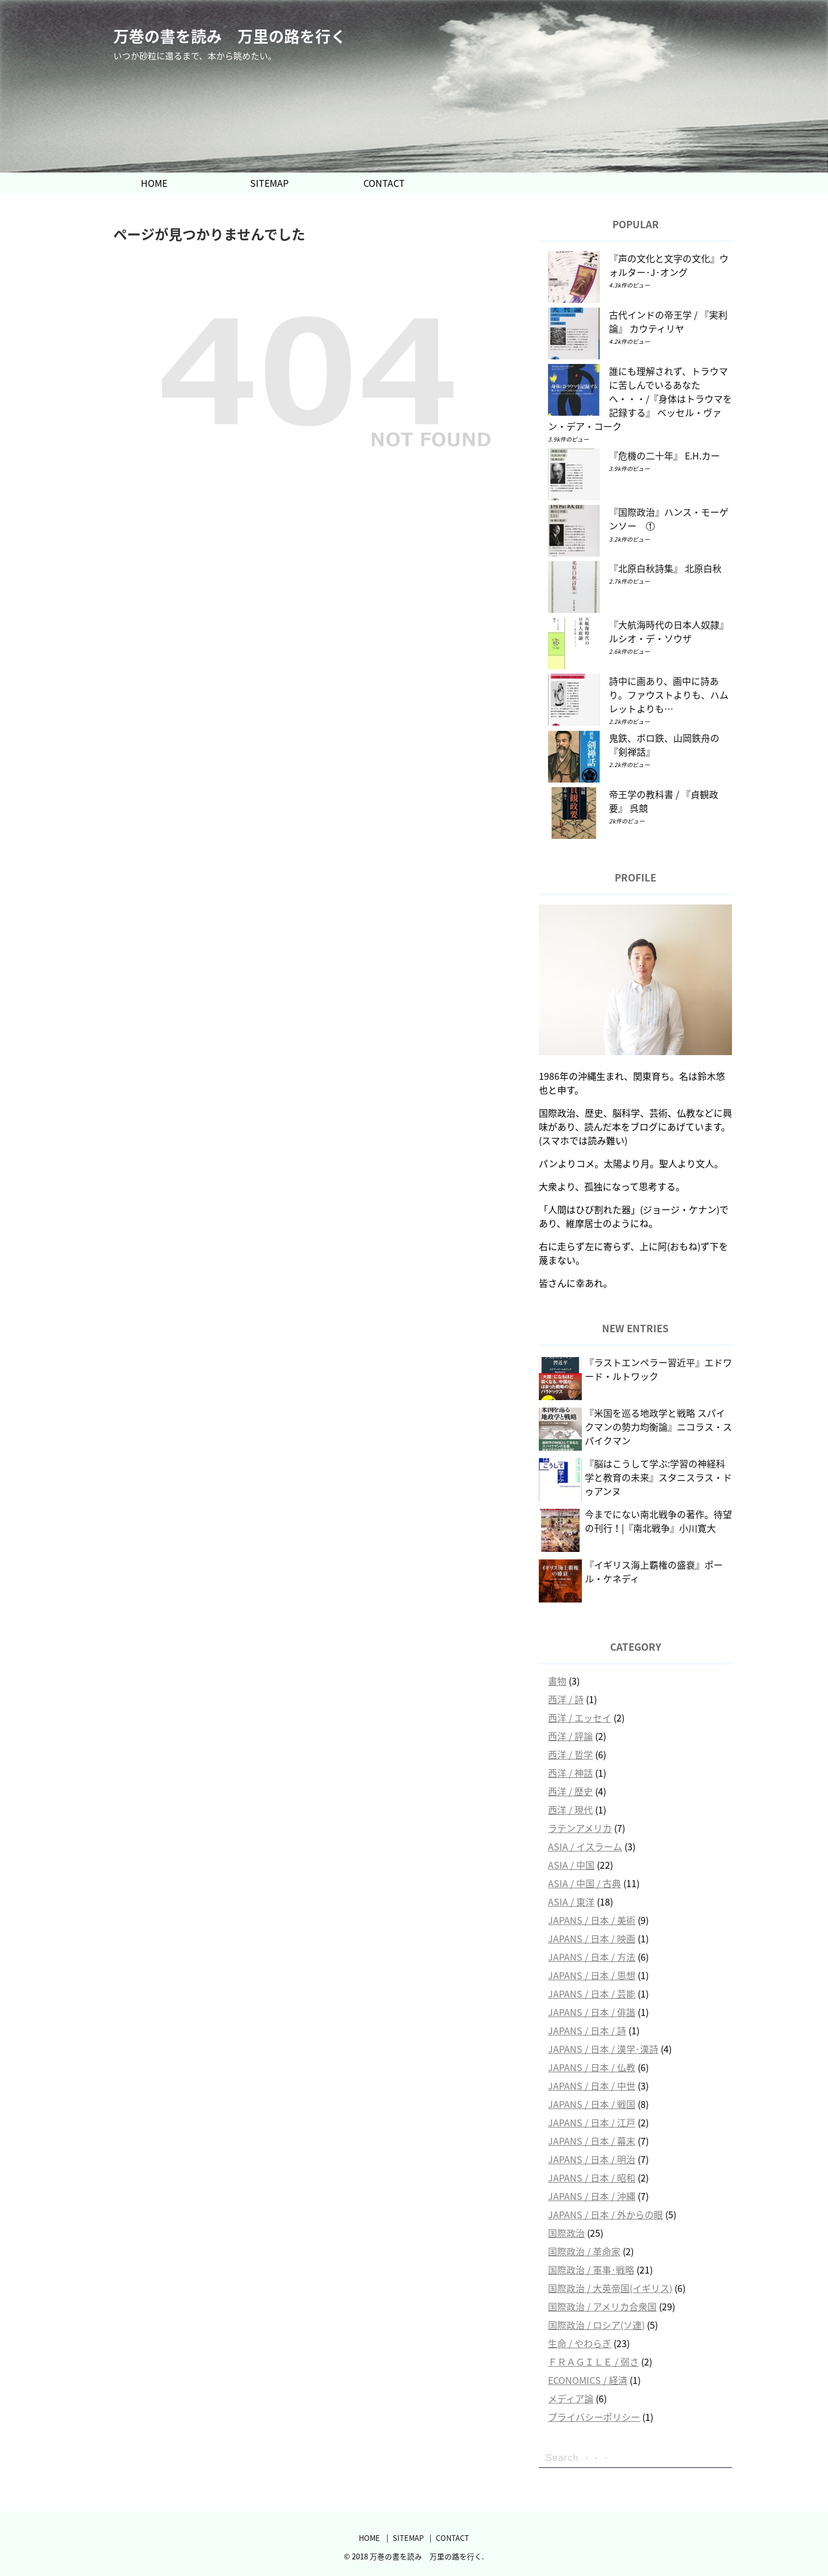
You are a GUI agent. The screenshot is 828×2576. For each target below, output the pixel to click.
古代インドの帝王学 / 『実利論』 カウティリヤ (668, 321)
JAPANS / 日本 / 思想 (591, 1975)
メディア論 (570, 2398)
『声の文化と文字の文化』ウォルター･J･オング (669, 265)
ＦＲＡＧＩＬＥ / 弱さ (593, 2361)
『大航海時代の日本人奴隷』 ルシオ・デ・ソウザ (669, 631)
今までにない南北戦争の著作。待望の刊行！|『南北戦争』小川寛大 (658, 1521)
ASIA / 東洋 (571, 1901)
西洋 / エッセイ (579, 1717)
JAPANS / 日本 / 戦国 (591, 2104)
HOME (154, 183)
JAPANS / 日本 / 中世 (591, 2085)
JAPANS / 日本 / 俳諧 (591, 2012)
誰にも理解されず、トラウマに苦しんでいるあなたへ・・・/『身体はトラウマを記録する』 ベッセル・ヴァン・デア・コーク (640, 398)
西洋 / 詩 (566, 1699)
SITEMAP (269, 183)
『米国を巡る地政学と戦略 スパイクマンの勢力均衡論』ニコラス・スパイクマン (658, 1426)
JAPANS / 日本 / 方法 (591, 1957)
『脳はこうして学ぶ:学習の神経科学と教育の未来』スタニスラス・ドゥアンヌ (658, 1477)
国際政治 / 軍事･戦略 (591, 2269)
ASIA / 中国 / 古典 (584, 1883)
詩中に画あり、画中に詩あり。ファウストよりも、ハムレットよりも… (669, 694)
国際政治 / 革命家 (584, 2251)
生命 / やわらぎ (579, 2343)
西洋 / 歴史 (570, 1791)
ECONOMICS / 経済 (587, 2380)
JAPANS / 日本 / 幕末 (591, 2141)
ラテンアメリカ (580, 1828)
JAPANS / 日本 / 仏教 (591, 2067)
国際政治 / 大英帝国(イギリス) (610, 2288)
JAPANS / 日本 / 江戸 (591, 2122)
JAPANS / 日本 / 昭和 (591, 2177)
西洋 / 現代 (570, 1809)
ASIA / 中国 (571, 1865)
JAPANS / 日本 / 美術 (591, 1920)
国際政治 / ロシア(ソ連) (596, 2325)
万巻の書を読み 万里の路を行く (229, 36)
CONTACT (384, 183)
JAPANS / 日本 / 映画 (591, 1938)
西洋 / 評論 (570, 1736)
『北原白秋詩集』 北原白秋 (665, 568)
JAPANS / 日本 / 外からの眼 (605, 2214)
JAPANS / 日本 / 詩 (587, 2030)
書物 (557, 1681)
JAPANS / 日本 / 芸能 (591, 1993)
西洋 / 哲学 (570, 1754)
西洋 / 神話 (570, 1773)
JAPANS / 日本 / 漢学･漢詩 (603, 2049)
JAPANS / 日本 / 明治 (591, 2159)
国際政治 (566, 2233)
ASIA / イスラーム (585, 1846)
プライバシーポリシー (594, 2417)
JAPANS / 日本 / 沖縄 (591, 2196)
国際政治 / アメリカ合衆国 (602, 2306)
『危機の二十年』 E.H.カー (664, 455)
